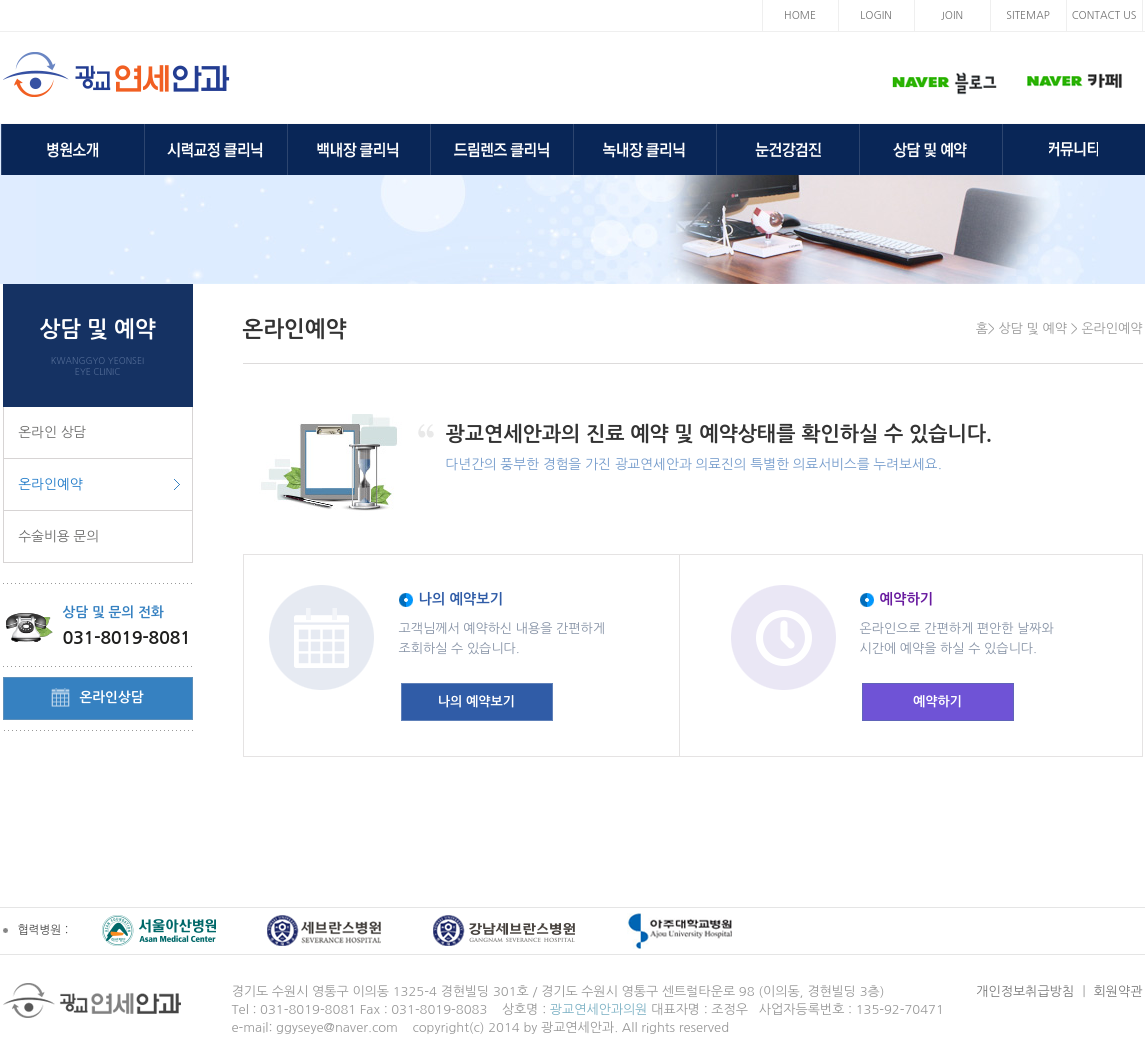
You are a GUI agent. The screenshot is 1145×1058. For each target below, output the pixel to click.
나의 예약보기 (476, 701)
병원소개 (73, 149)
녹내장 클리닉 (645, 149)
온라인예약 (51, 484)
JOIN (952, 15)
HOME (800, 15)
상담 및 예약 (931, 149)
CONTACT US (1104, 15)
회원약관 (1118, 991)
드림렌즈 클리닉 (502, 149)
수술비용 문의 (59, 536)
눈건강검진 (788, 149)
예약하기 (937, 701)
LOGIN (876, 15)
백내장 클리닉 (359, 149)
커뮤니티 (1074, 149)
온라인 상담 (53, 432)
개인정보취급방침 (1025, 991)
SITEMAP (1027, 15)
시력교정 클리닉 (216, 149)
